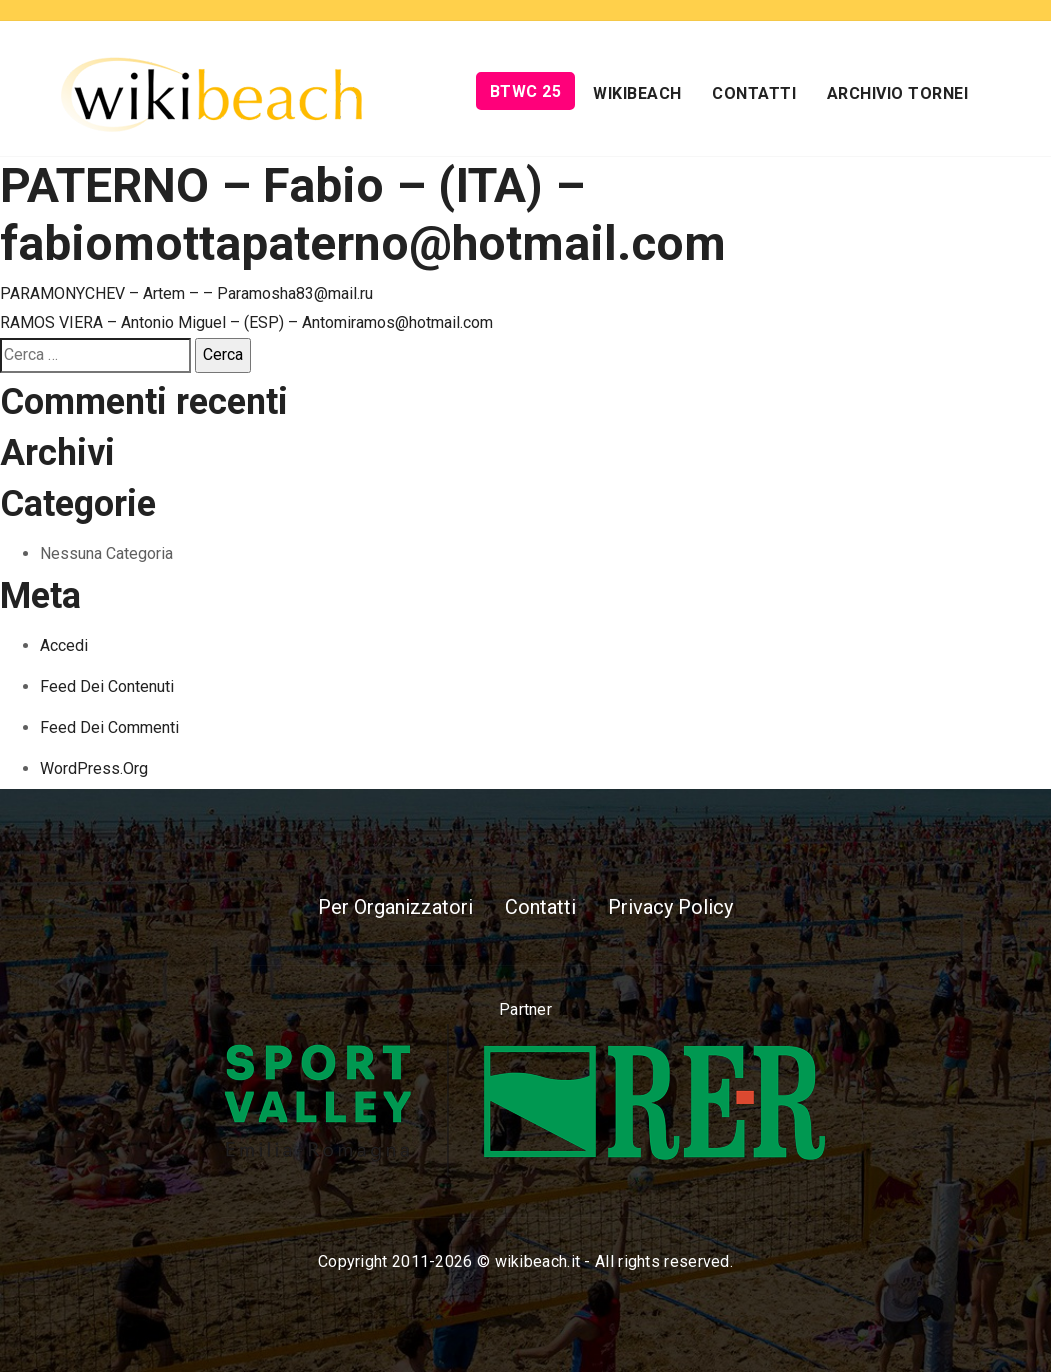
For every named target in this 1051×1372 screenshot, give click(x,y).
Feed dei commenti (109, 727)
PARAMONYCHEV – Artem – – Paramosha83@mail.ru (186, 293)
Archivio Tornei (898, 93)
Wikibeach (637, 93)
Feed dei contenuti (107, 686)
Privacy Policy (670, 907)
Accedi (64, 645)
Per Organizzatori (395, 907)
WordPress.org (94, 768)
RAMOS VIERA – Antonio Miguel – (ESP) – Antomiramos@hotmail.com (246, 322)
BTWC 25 (526, 91)
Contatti (754, 93)
